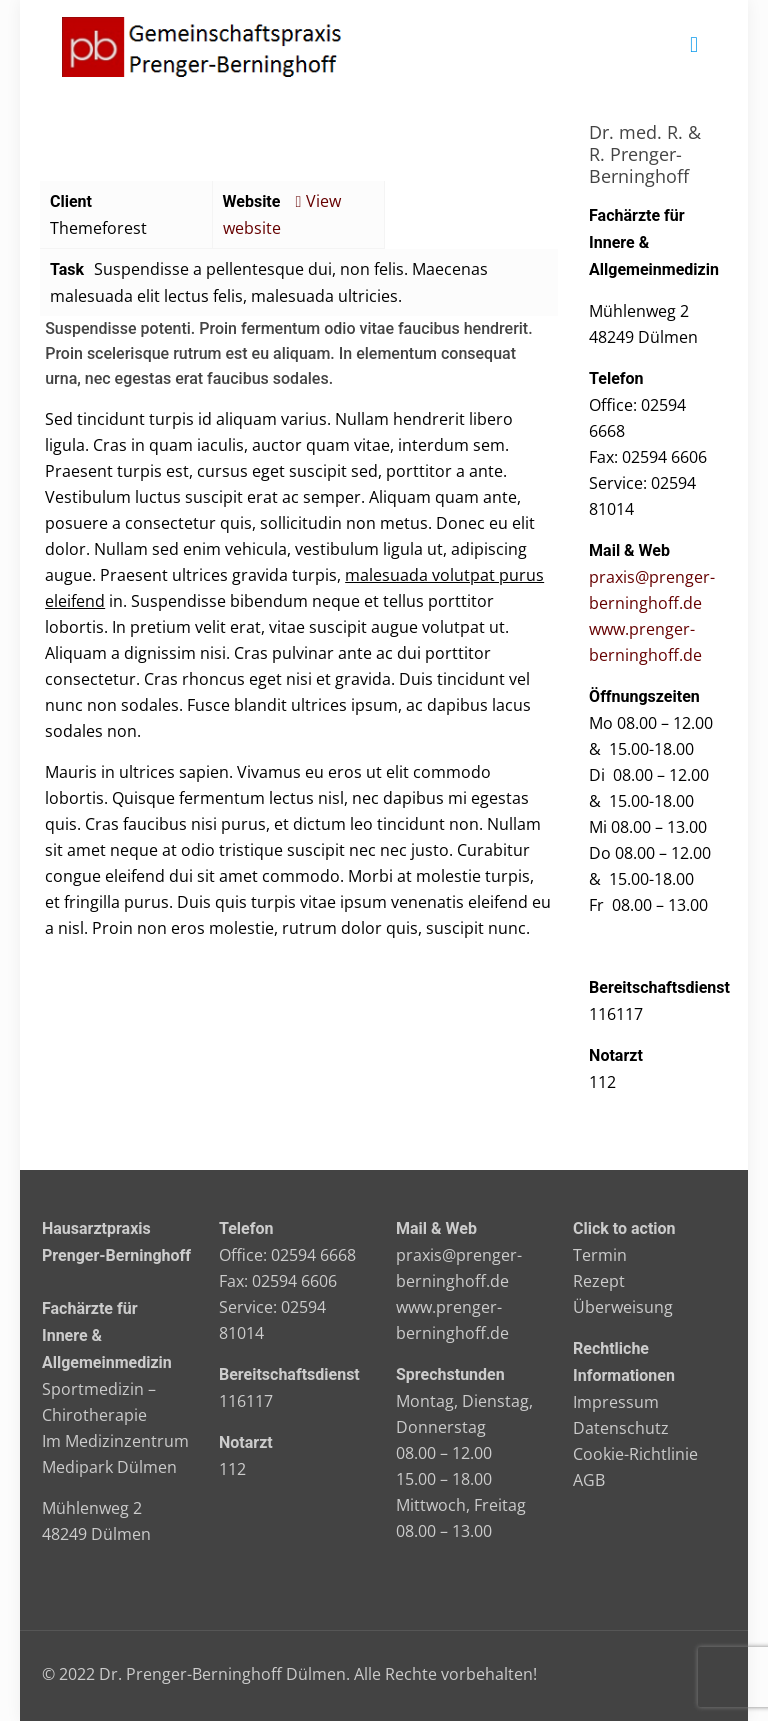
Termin (600, 1255)
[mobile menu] (694, 45)
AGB (589, 1480)
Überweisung (623, 1307)
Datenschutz (621, 1428)
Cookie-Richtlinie (635, 1454)
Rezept (599, 1281)
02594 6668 (313, 1255)
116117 (246, 1401)
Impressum (616, 1402)
